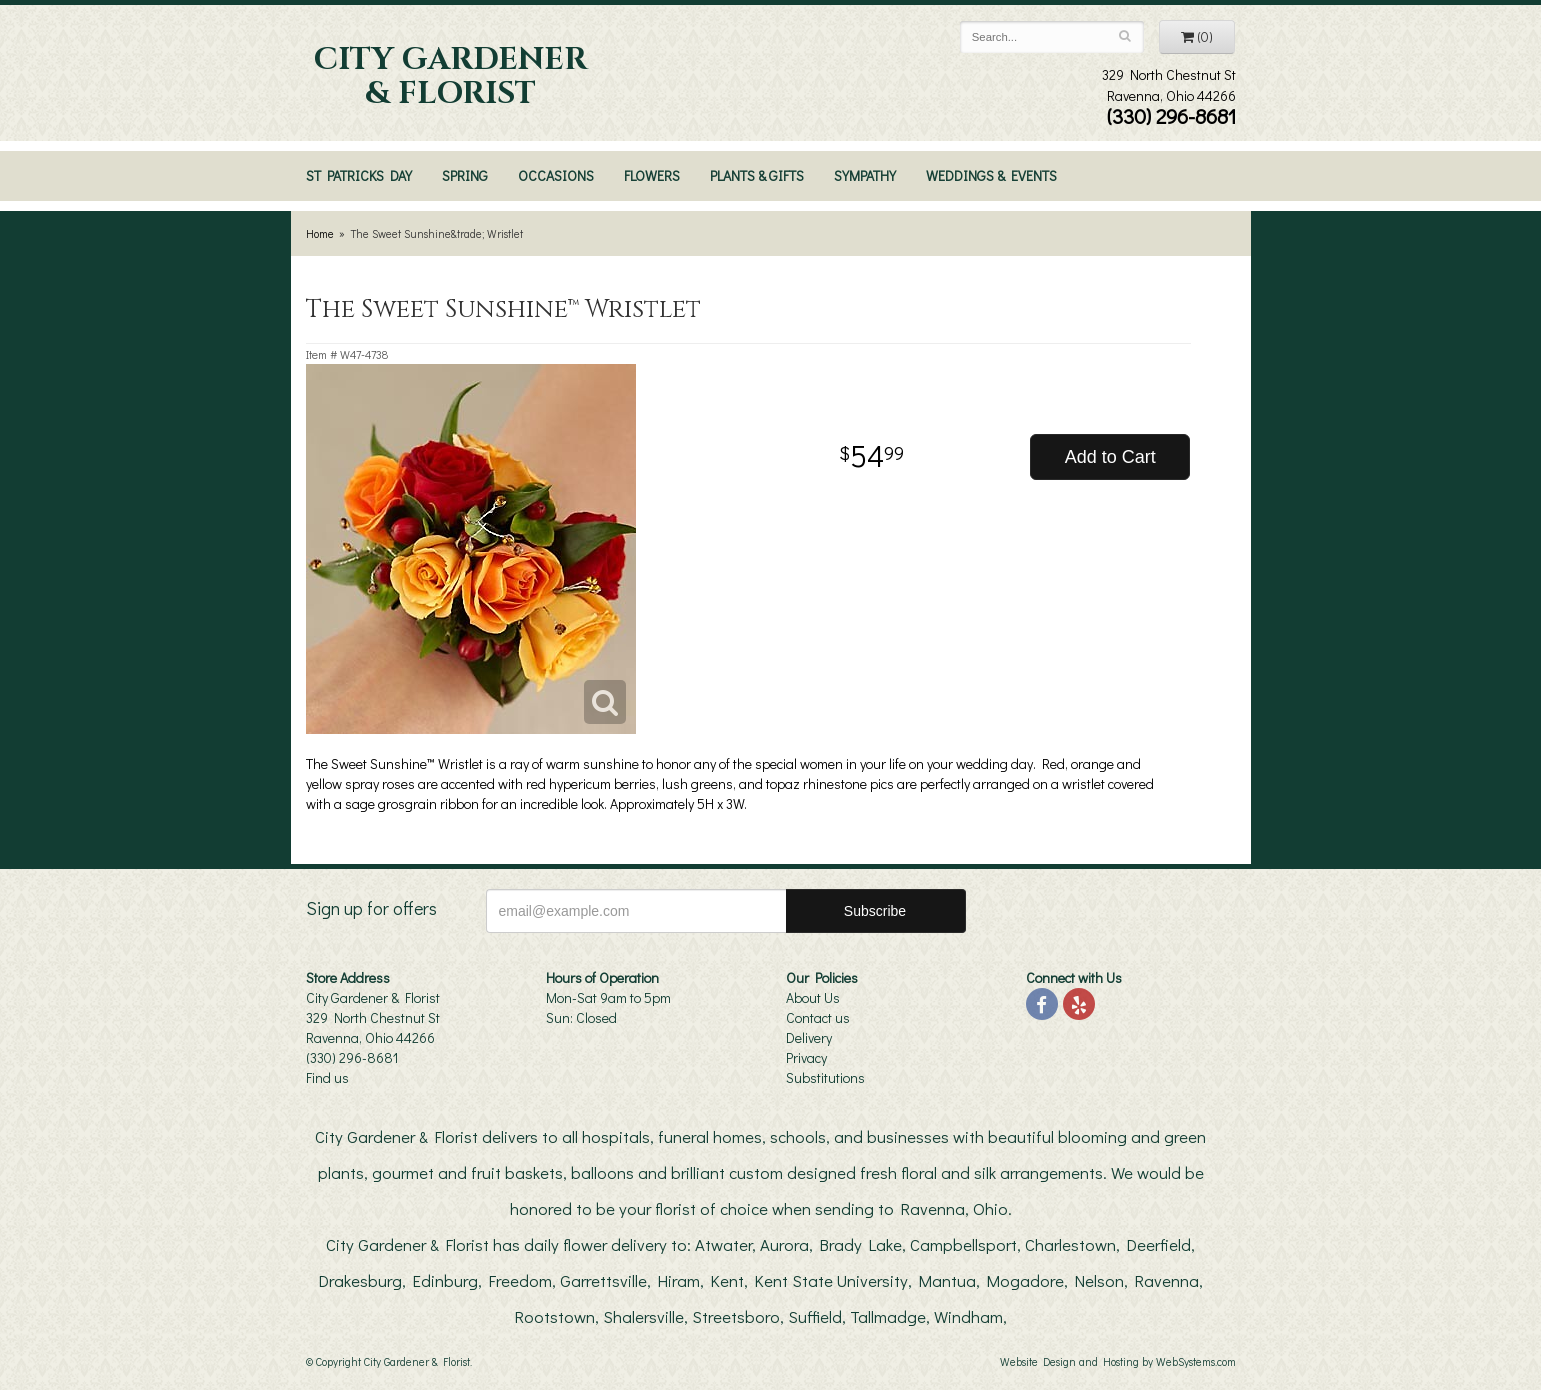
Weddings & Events (991, 175)
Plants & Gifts (757, 175)
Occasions (556, 175)
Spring (465, 175)
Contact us (818, 1017)
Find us (327, 1077)
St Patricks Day (359, 175)
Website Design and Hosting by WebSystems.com (1118, 1361)
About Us (813, 997)
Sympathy (865, 175)
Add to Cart (1110, 457)
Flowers (652, 175)
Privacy (806, 1057)
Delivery (809, 1037)
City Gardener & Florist (450, 77)
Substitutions (825, 1077)
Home (320, 233)
